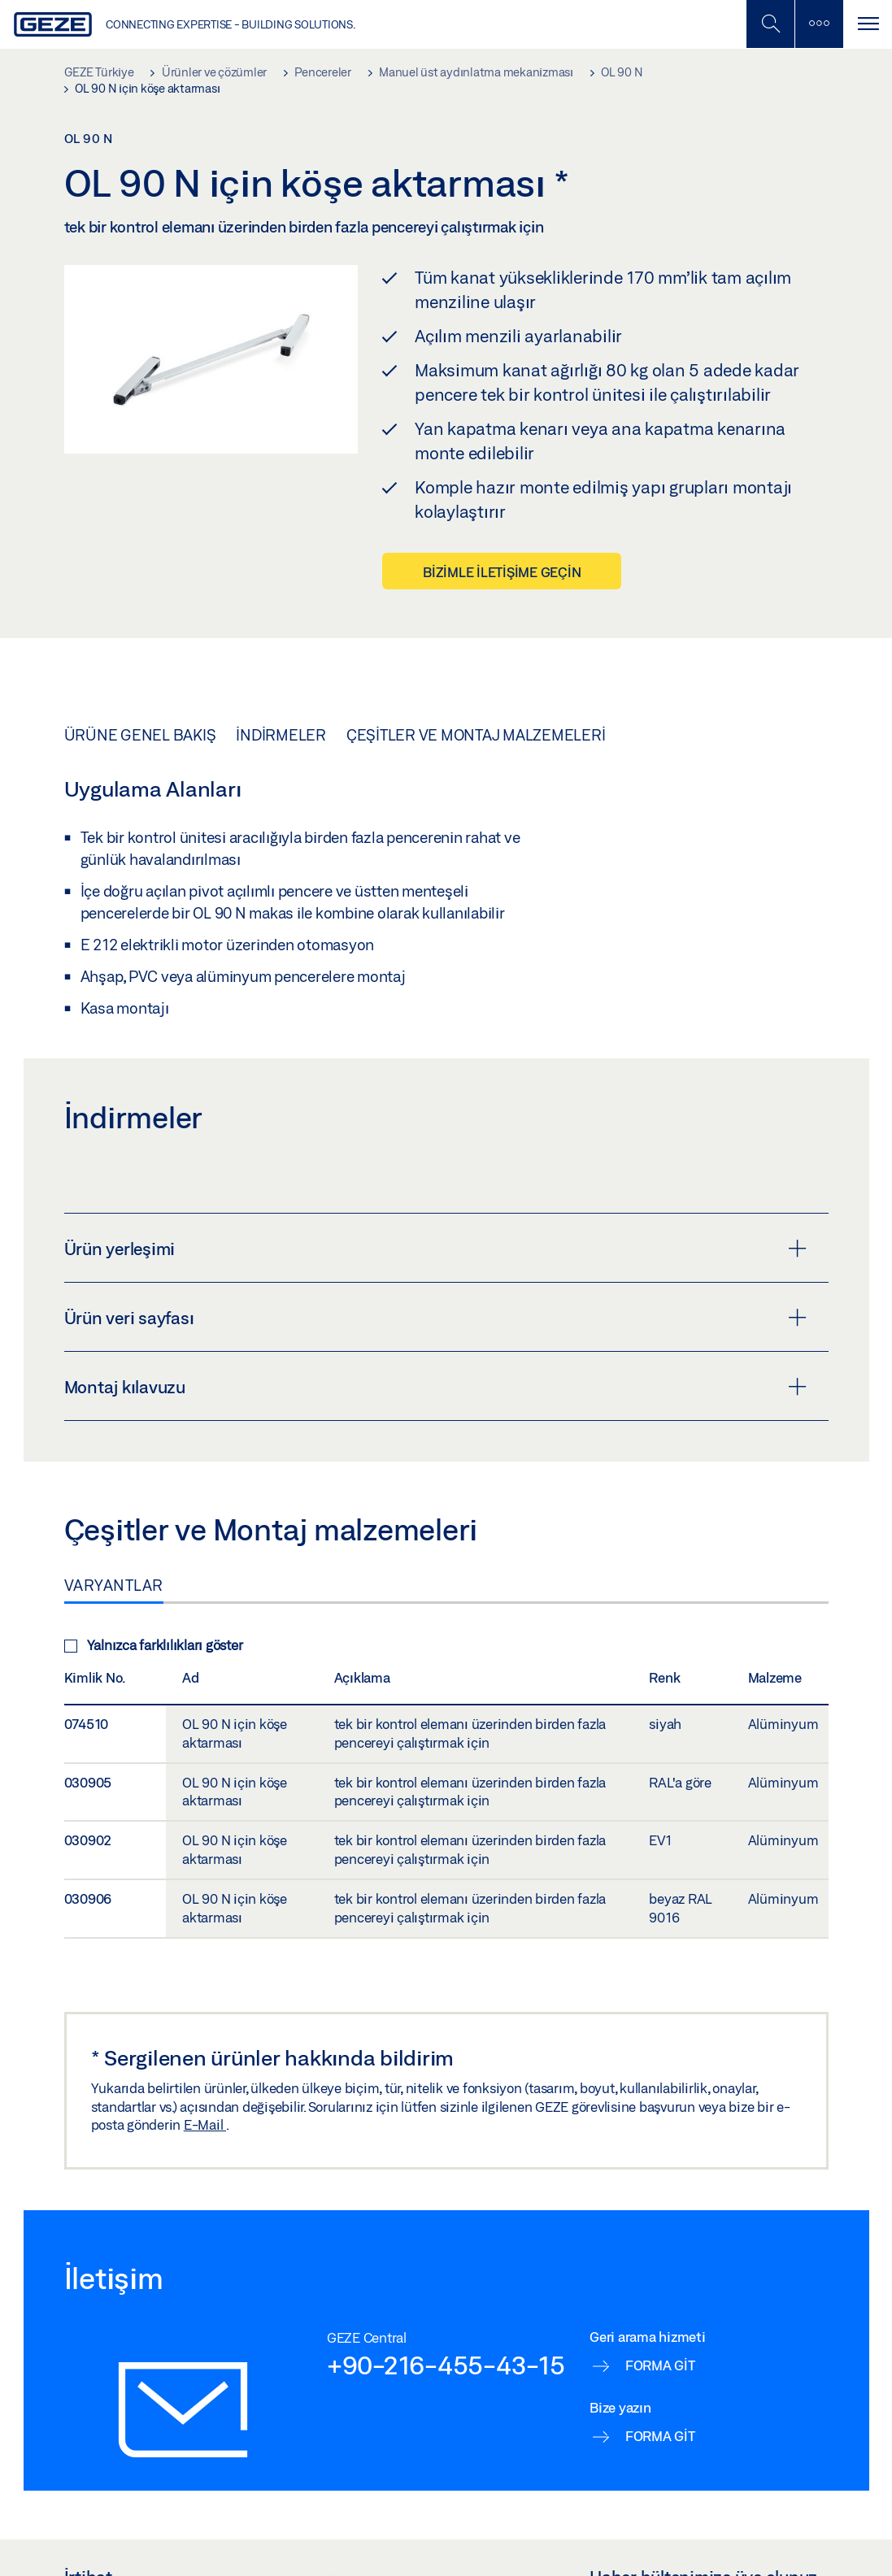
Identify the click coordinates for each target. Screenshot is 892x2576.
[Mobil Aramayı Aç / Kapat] (770, 24)
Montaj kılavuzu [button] (435, 1387)
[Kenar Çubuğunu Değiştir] (818, 24)
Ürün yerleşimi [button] (435, 1248)
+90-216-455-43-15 (446, 2364)
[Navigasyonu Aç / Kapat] (867, 24)
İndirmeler (281, 735)
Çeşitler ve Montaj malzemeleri (476, 735)
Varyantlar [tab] (113, 1585)
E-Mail (205, 2124)
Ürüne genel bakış (140, 735)
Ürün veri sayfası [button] (435, 1317)
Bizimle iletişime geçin (502, 572)
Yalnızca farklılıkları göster (153, 1645)
